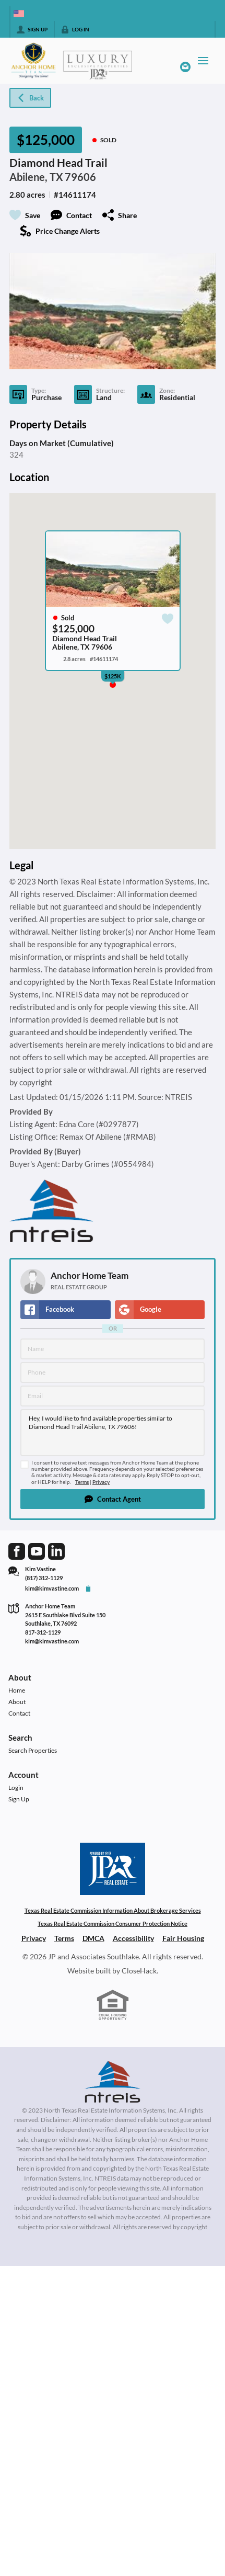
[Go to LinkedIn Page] (56, 1550)
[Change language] (18, 13)
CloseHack (139, 1970)
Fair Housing (183, 1938)
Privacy (101, 1482)
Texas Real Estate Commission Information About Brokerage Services (113, 1910)
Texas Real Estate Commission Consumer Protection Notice (112, 1923)
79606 (80, 177)
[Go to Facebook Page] (16, 1550)
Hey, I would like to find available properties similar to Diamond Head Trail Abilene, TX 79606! (112, 1432)
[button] (112, 1499)
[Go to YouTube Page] (36, 1550)
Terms (82, 1482)
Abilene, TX (36, 177)
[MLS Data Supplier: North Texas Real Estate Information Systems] (112, 2082)
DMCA (93, 1938)
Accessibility (133, 1938)
